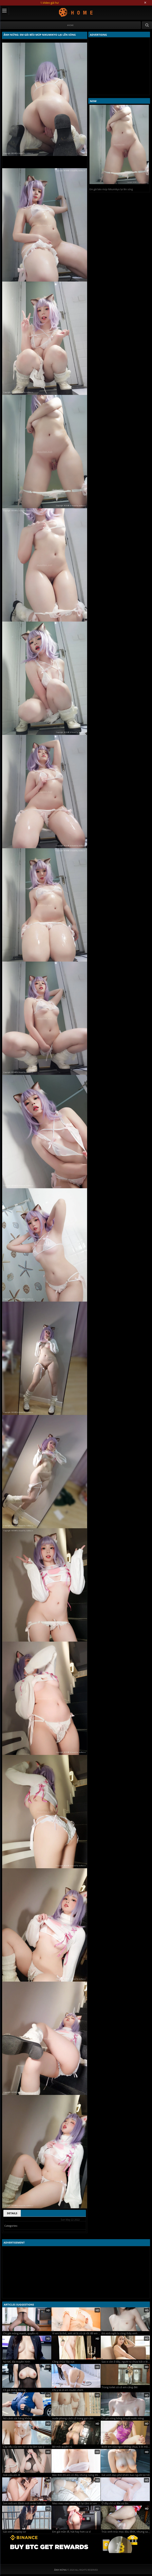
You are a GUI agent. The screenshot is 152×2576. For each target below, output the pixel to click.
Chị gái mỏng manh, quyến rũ (20, 2333)
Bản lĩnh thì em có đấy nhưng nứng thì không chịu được (76, 2475)
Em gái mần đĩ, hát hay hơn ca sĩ (71, 2531)
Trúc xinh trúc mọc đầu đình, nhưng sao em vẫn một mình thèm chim (126, 2531)
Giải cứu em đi (11, 2475)
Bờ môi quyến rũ (62, 2446)
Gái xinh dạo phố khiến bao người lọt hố (126, 2475)
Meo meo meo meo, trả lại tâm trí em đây (76, 2503)
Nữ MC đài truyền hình (16, 2361)
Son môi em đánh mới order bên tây (24, 2503)
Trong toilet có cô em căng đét (120, 2387)
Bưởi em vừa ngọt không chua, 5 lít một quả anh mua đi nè (126, 2446)
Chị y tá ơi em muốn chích (67, 2390)
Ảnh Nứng (76, 12)
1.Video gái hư (49, 3)
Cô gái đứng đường (14, 2390)
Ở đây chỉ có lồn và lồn (115, 2503)
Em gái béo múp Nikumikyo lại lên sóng (111, 189)
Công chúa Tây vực (63, 2361)
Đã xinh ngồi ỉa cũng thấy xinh (119, 2333)
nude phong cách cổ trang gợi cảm (72, 2418)
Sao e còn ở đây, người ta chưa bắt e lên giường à (126, 2361)
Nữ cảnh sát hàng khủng (17, 2418)
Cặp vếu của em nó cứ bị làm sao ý (23, 2446)
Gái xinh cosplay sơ (14, 2531)
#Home (70, 25)
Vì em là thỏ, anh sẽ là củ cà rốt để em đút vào (76, 2333)
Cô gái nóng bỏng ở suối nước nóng (123, 2418)
